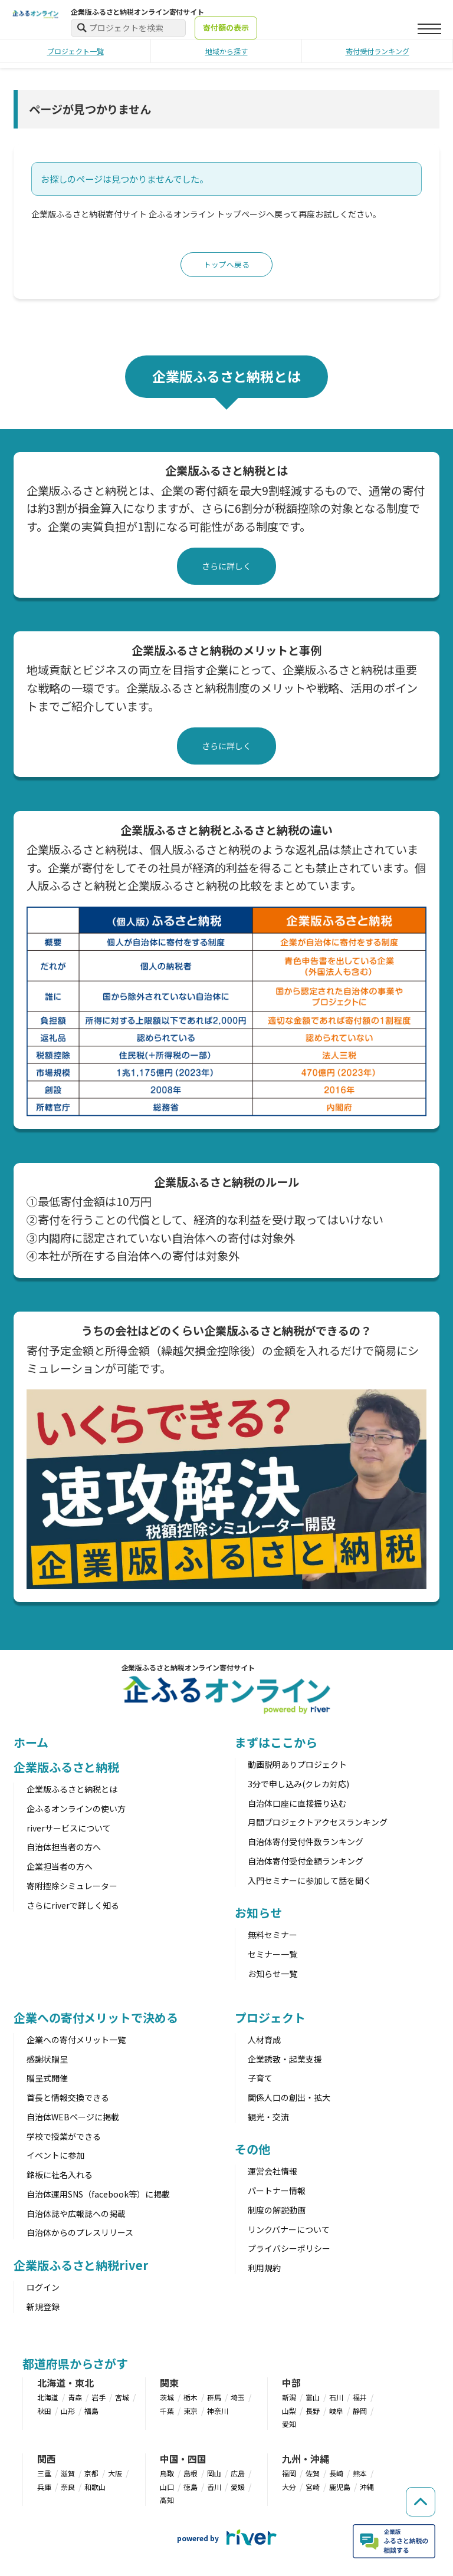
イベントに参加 (55, 2157)
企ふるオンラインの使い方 (76, 1810)
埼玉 (238, 2398)
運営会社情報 (272, 2172)
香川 (214, 2488)
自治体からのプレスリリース (80, 2234)
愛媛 (238, 2488)
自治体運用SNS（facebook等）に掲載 (98, 2195)
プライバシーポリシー (289, 2249)
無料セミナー (272, 1936)
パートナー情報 (277, 2192)
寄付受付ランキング (377, 51)
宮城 (122, 2398)
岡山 (214, 2474)
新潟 (289, 2398)
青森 (75, 2398)
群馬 (214, 2398)
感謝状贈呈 (47, 2060)
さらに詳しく (226, 567)
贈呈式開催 (47, 2080)
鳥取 (167, 2474)
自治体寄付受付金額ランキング (305, 1862)
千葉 (167, 2412)
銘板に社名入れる (60, 2176)
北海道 (47, 2398)
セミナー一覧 (272, 1955)
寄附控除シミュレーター (72, 1887)
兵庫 (44, 2488)
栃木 (190, 2398)
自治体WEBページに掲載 (73, 2118)
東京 (190, 2412)
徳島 (190, 2488)
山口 (167, 2488)
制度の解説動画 (277, 2211)
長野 (313, 2412)
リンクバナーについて (289, 2230)
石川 (336, 2398)
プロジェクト (270, 2018)
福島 (91, 2412)
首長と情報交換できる (68, 2098)
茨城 (167, 2398)
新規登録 (43, 2308)
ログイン (43, 2288)
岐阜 (336, 2412)
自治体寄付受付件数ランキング (305, 1843)
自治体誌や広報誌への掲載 (76, 2215)
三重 (44, 2474)
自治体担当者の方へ (64, 1848)
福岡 (289, 2474)
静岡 (360, 2412)
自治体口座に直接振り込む (297, 1804)
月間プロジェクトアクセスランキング (318, 1824)
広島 (238, 2474)
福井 (360, 2398)
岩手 (98, 2398)
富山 (313, 2398)
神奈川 (217, 2412)
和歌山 (95, 2488)
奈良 (68, 2488)
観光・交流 (268, 2118)
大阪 (115, 2474)
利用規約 (264, 2269)
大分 (289, 2488)
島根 (190, 2474)
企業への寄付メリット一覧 (76, 2041)
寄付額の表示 (226, 27)
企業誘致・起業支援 (285, 2060)
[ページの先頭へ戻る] (417, 2484)
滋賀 (68, 2474)
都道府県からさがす (75, 2364)
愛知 (289, 2425)
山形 (68, 2412)
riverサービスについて (69, 1829)
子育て (260, 2080)
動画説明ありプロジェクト (297, 1765)
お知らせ (258, 1913)
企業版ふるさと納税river (81, 2266)
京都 (91, 2474)
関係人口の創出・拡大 (289, 2098)
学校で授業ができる (64, 2137)
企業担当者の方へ (60, 1867)
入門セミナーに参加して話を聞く (310, 1881)
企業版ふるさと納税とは (72, 1790)
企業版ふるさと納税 (66, 1768)
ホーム (31, 1743)
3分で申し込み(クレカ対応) (298, 1785)
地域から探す (226, 51)
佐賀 (313, 2474)
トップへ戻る (226, 265)
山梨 (289, 2412)
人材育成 (264, 2041)
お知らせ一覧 (272, 1975)
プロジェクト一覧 (75, 51)
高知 (167, 2501)
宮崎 (313, 2488)
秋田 (44, 2412)
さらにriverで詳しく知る (73, 1906)
